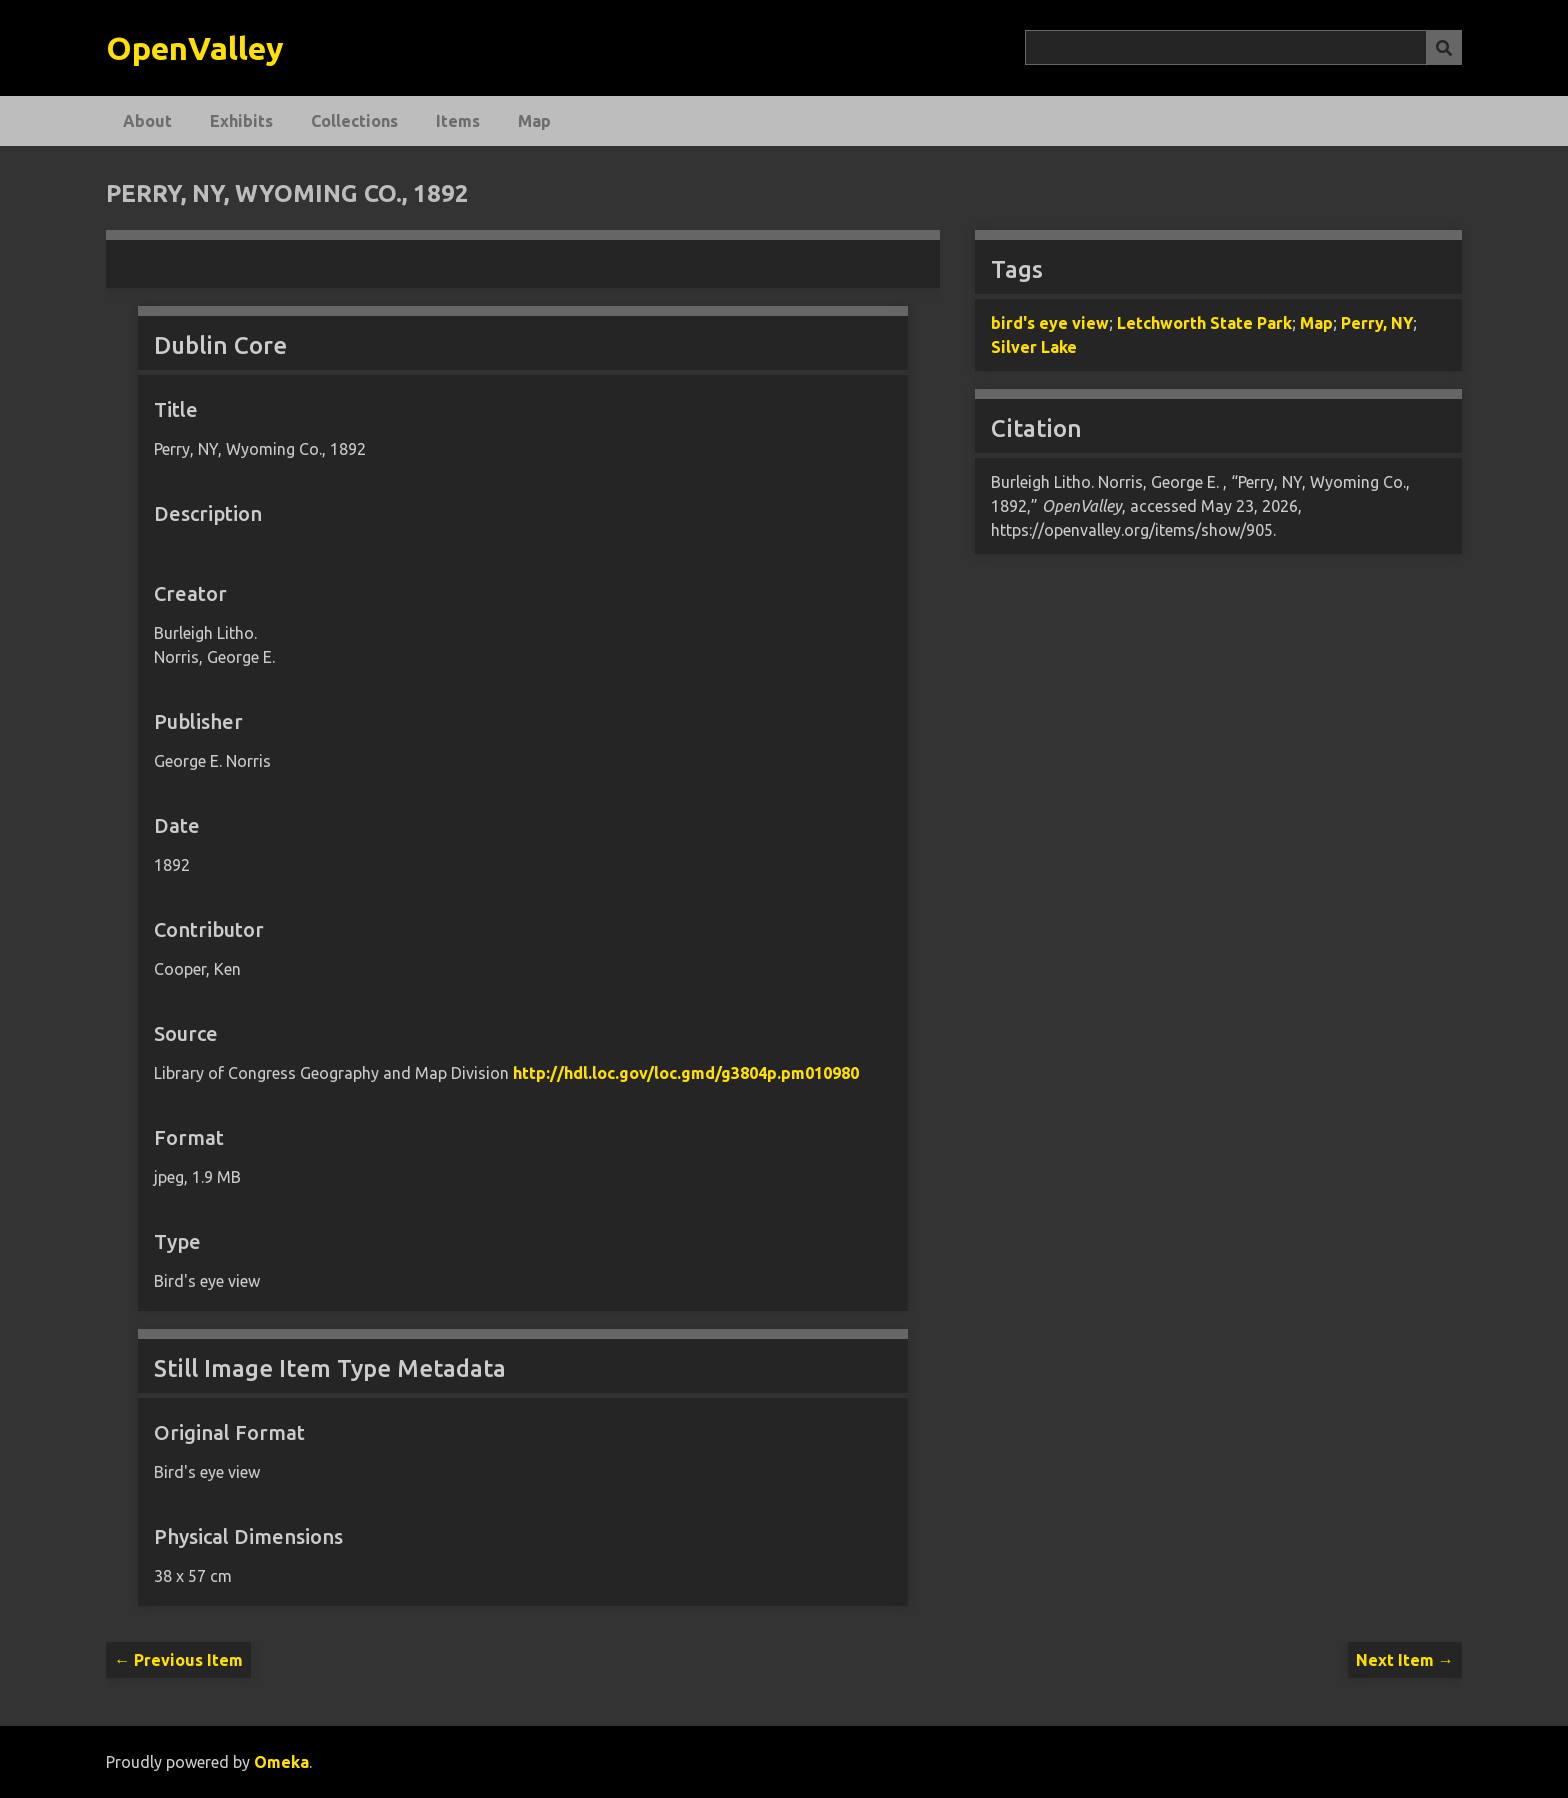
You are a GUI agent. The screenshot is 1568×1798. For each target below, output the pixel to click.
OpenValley (195, 48)
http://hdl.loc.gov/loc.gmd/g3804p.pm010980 (686, 1073)
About (147, 121)
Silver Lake (1034, 347)
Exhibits (241, 121)
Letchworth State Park (1204, 323)
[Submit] (1444, 47)
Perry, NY (1377, 323)
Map (534, 121)
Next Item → (1405, 1660)
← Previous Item (178, 1660)
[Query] (1243, 47)
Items (458, 121)
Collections (354, 121)
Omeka (281, 1762)
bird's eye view (1050, 323)
